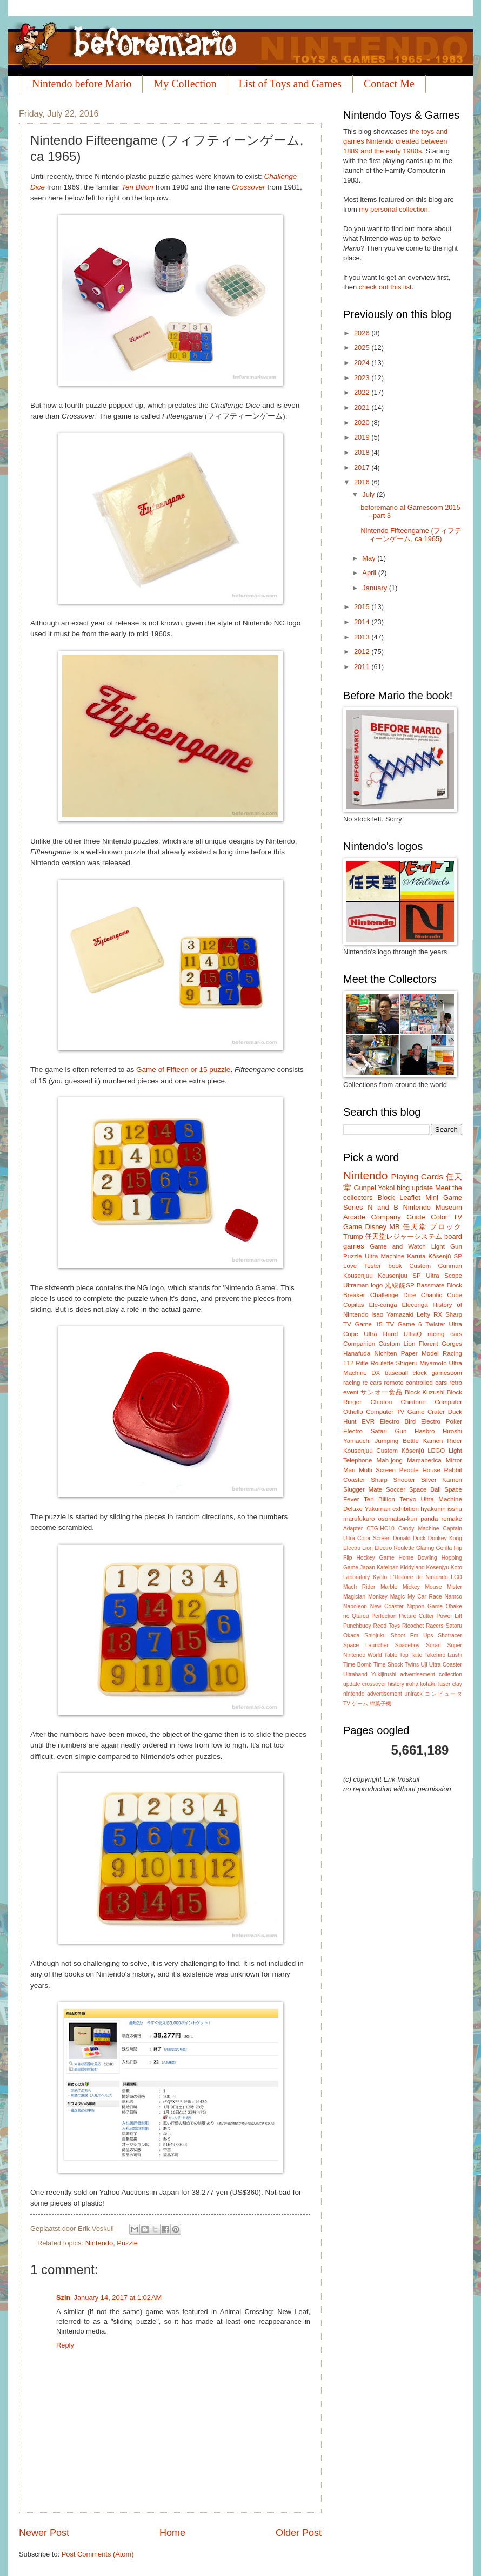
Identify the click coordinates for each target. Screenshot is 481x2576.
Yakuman (377, 1509)
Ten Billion (379, 1499)
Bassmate (430, 1285)
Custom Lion (396, 1343)
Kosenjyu (437, 1567)
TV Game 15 (363, 1324)
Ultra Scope (444, 1275)
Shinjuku (375, 1635)
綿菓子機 (380, 1704)
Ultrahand (355, 1674)
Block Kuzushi (425, 1392)
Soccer (395, 1489)
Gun (401, 1431)
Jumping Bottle (397, 1441)
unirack (413, 1694)
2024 (362, 363)
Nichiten (386, 1353)
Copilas (353, 1305)
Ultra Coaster (445, 1665)
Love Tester (362, 1266)
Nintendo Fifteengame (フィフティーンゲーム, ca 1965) (411, 535)
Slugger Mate (362, 1489)
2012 (362, 652)
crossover (374, 1684)
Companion (359, 1343)
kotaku (428, 1684)
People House (419, 1470)
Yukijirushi (383, 1674)
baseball (396, 1373)
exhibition (405, 1509)
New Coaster (387, 1606)
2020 (362, 423)
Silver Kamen (441, 1479)
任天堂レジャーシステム (403, 1236)
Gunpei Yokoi (374, 1188)
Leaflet (409, 1197)
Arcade (354, 1217)
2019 (362, 437)
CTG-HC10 (380, 1529)
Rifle (362, 1363)
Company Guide (398, 1217)
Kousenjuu (358, 1275)
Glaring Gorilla (434, 1548)
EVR (368, 1421)
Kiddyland (412, 1567)
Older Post (299, 2532)
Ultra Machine (384, 1256)
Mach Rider (359, 1587)
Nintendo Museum (432, 1207)
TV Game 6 (404, 1324)
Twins (412, 1665)
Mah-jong (390, 1460)
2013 (362, 637)
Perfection (383, 1616)
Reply (65, 2345)
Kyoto (380, 1577)
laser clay (450, 1684)
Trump (353, 1236)
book (395, 1266)
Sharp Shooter (393, 1479)
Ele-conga (383, 1305)
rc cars (372, 1382)
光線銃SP (399, 1285)
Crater (436, 1411)
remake (451, 1518)
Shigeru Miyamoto (421, 1363)
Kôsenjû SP (445, 1256)
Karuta (416, 1256)
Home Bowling (417, 1558)
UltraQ (413, 1334)
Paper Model (420, 1353)
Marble (388, 1587)
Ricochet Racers (423, 1626)
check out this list (385, 287)
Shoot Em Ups (412, 1635)
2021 (362, 407)
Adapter (353, 1529)
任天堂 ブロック (432, 1227)
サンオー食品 (381, 1392)
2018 (362, 452)
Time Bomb (357, 1665)
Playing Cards (417, 1176)
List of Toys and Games (290, 84)
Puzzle (127, 2243)
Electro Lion (358, 1548)
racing (351, 1382)
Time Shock (388, 1665)
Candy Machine (418, 1529)
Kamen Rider (442, 1441)
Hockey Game (375, 1558)
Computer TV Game (395, 1411)
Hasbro (425, 1431)
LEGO (436, 1450)
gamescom (446, 1373)
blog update (415, 1188)
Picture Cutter (416, 1616)
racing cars (444, 1334)
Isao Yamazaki (392, 1314)
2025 (362, 347)
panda (429, 1518)
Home (172, 2532)
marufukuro (359, 1518)
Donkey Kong (445, 1538)
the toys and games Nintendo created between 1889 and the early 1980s (395, 141)
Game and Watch (398, 1246)
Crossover (248, 187)
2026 (362, 333)
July (369, 494)
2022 (362, 392)
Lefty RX (429, 1314)
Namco (453, 1597)
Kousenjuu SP (399, 1275)
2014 (362, 622)
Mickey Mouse (422, 1587)
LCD (456, 1577)
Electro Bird (398, 1421)
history (396, 1684)
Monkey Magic (386, 1597)
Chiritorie (413, 1402)
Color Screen (374, 1538)
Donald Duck (409, 1538)
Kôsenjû (413, 1450)
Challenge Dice (393, 1295)
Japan (367, 1567)
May (369, 558)
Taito (417, 1655)
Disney (375, 1227)
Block (386, 1197)
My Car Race (424, 1597)
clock (419, 1373)
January (375, 588)
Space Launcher (366, 1645)
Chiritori (381, 1402)
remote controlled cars (415, 1382)
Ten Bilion (137, 187)
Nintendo (99, 2243)
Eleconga (414, 1305)
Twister (435, 1324)
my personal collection (393, 209)
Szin (63, 2298)
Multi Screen (377, 1470)
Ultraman (356, 1285)
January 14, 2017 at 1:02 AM (118, 2298)
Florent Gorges (440, 1343)
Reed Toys (386, 1626)
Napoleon (355, 1606)
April (370, 573)
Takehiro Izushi (443, 1655)
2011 (362, 667)
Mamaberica (424, 1460)
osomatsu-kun (398, 1518)
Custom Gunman (435, 1266)
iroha (412, 1684)
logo (377, 1285)
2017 (362, 467)
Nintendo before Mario (81, 84)
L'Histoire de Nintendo (419, 1577)
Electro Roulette (395, 1548)
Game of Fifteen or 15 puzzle (183, 1070)
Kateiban (388, 1567)
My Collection (184, 84)
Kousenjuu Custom (370, 1450)
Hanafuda (356, 1353)
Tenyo (407, 1499)
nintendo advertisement (372, 1694)
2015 (362, 607)
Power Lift (449, 1616)
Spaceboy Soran (418, 1645)
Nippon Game (425, 1606)
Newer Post (44, 2532)
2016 (362, 482)
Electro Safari (365, 1431)
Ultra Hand (381, 1334)
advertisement (417, 1674)
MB (394, 1227)
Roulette (381, 1363)
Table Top (396, 1655)
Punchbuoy (357, 1626)
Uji (424, 1665)
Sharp (453, 1314)
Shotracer (450, 1635)
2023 (362, 378)
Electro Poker (441, 1421)
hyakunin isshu (441, 1509)
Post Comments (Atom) (98, 2554)
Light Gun (446, 1246)
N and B (383, 1207)
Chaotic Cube (441, 1295)
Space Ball (425, 1489)
